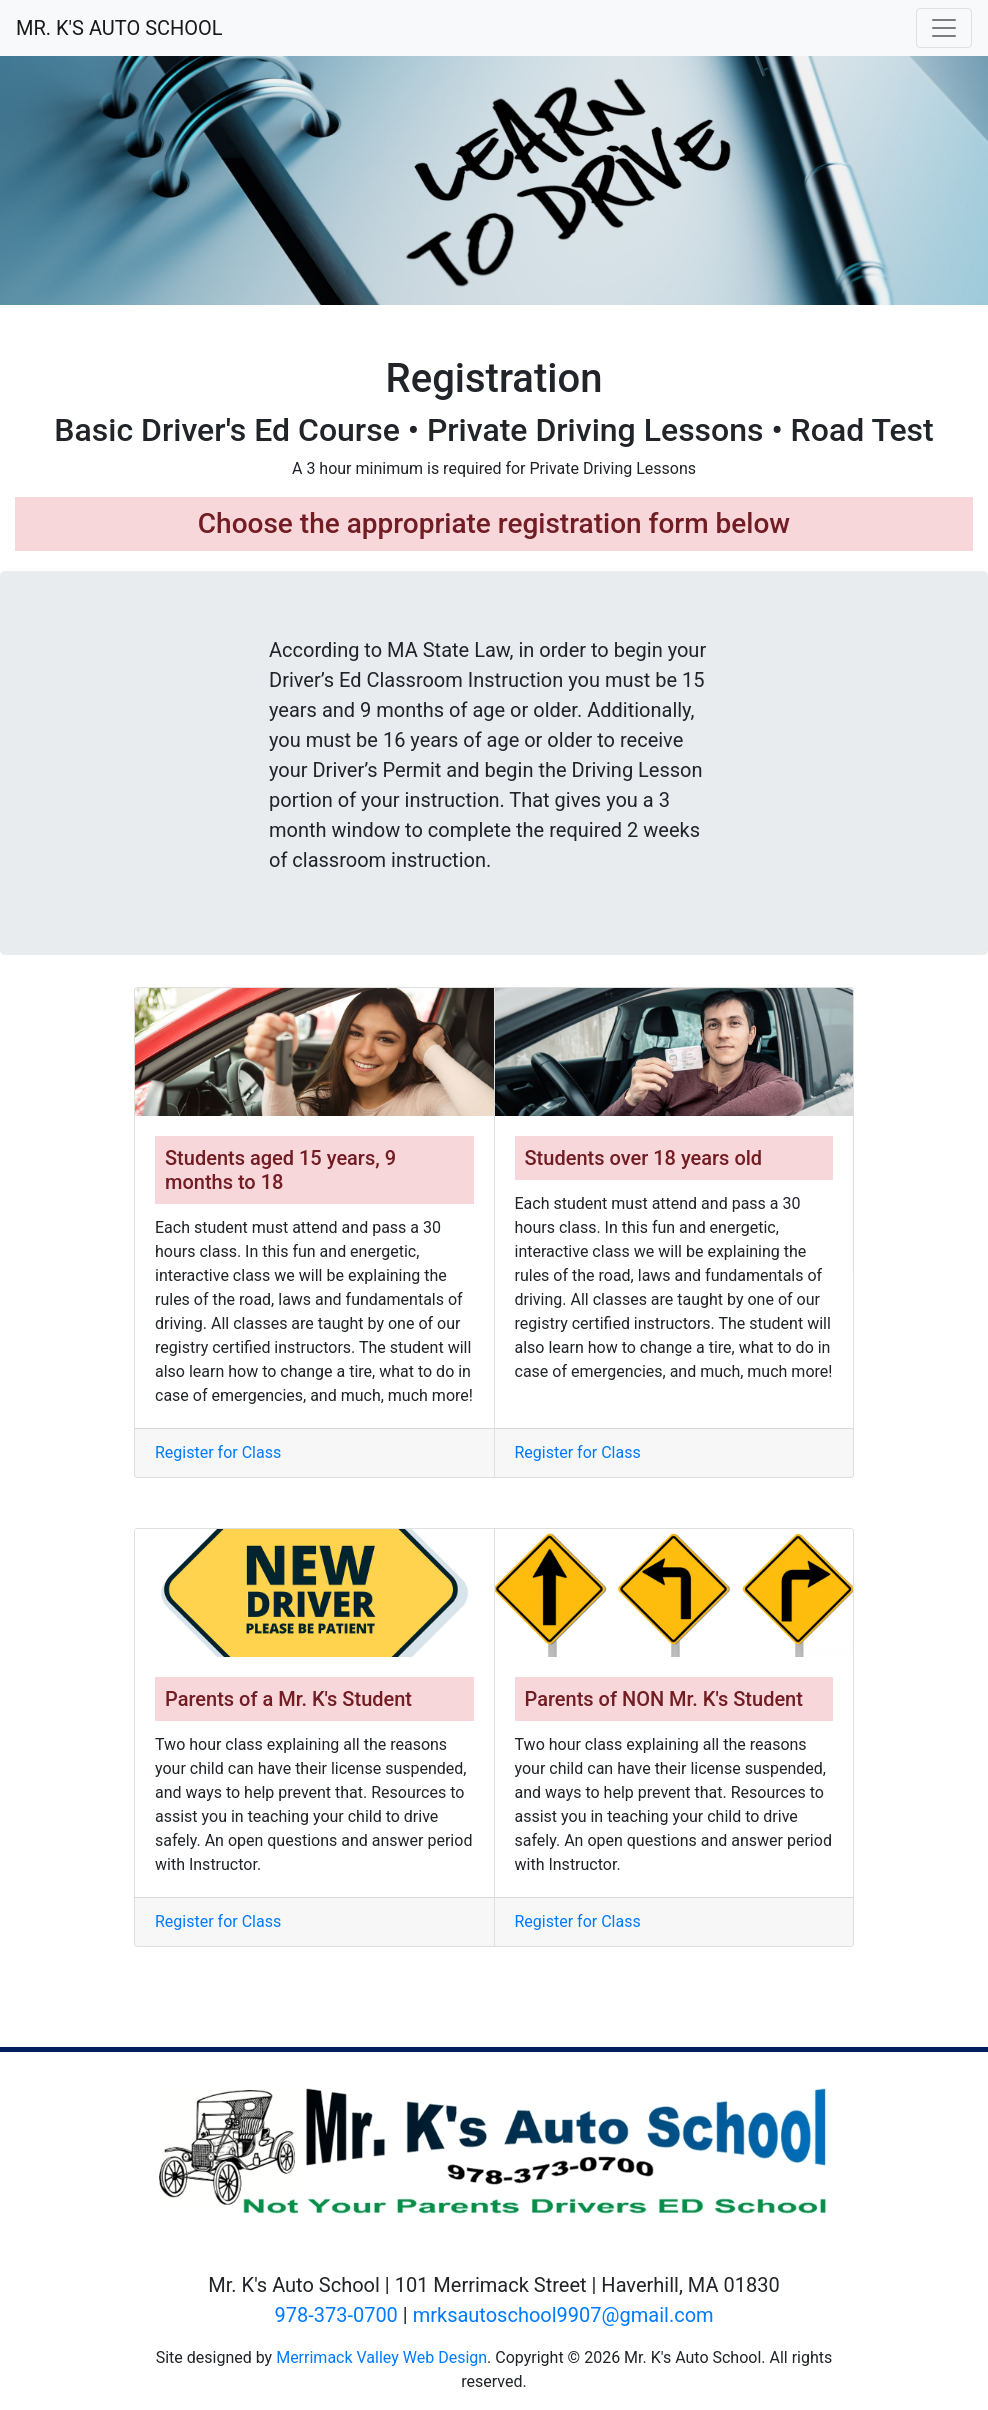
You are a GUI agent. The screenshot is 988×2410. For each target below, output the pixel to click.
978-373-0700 (335, 2315)
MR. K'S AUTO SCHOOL (119, 28)
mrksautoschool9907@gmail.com (563, 2315)
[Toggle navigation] (944, 28)
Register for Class (218, 1452)
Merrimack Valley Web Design (381, 2357)
